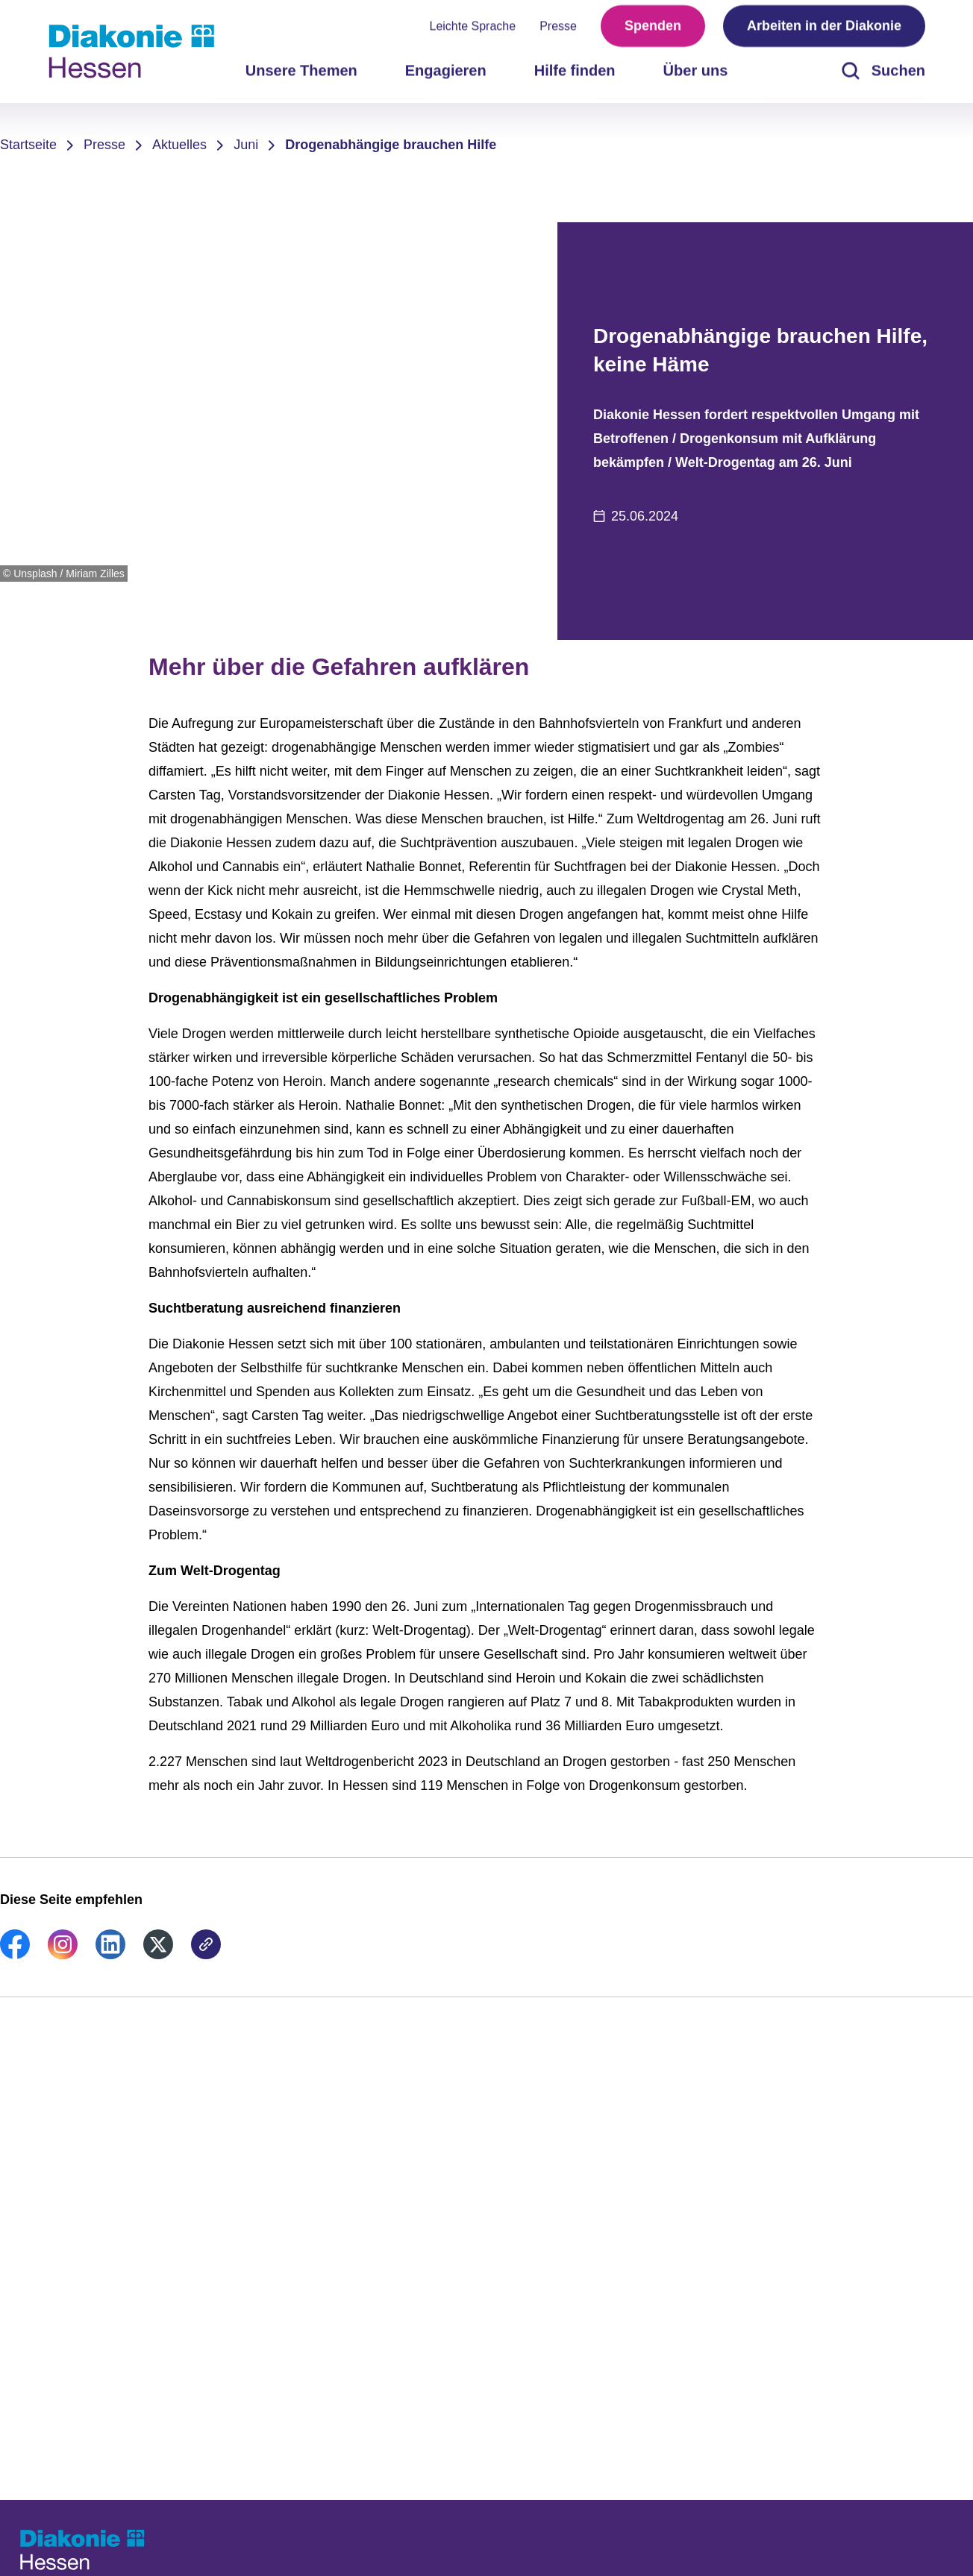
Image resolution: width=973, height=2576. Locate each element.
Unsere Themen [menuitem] (301, 74)
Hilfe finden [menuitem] (575, 74)
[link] (15, 1954)
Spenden (653, 29)
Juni (246, 144)
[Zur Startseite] (131, 51)
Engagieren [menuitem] (445, 74)
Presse (558, 30)
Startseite (28, 144)
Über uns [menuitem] (695, 74)
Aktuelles (179, 144)
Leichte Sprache (473, 30)
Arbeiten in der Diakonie (824, 29)
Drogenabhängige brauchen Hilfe (390, 144)
